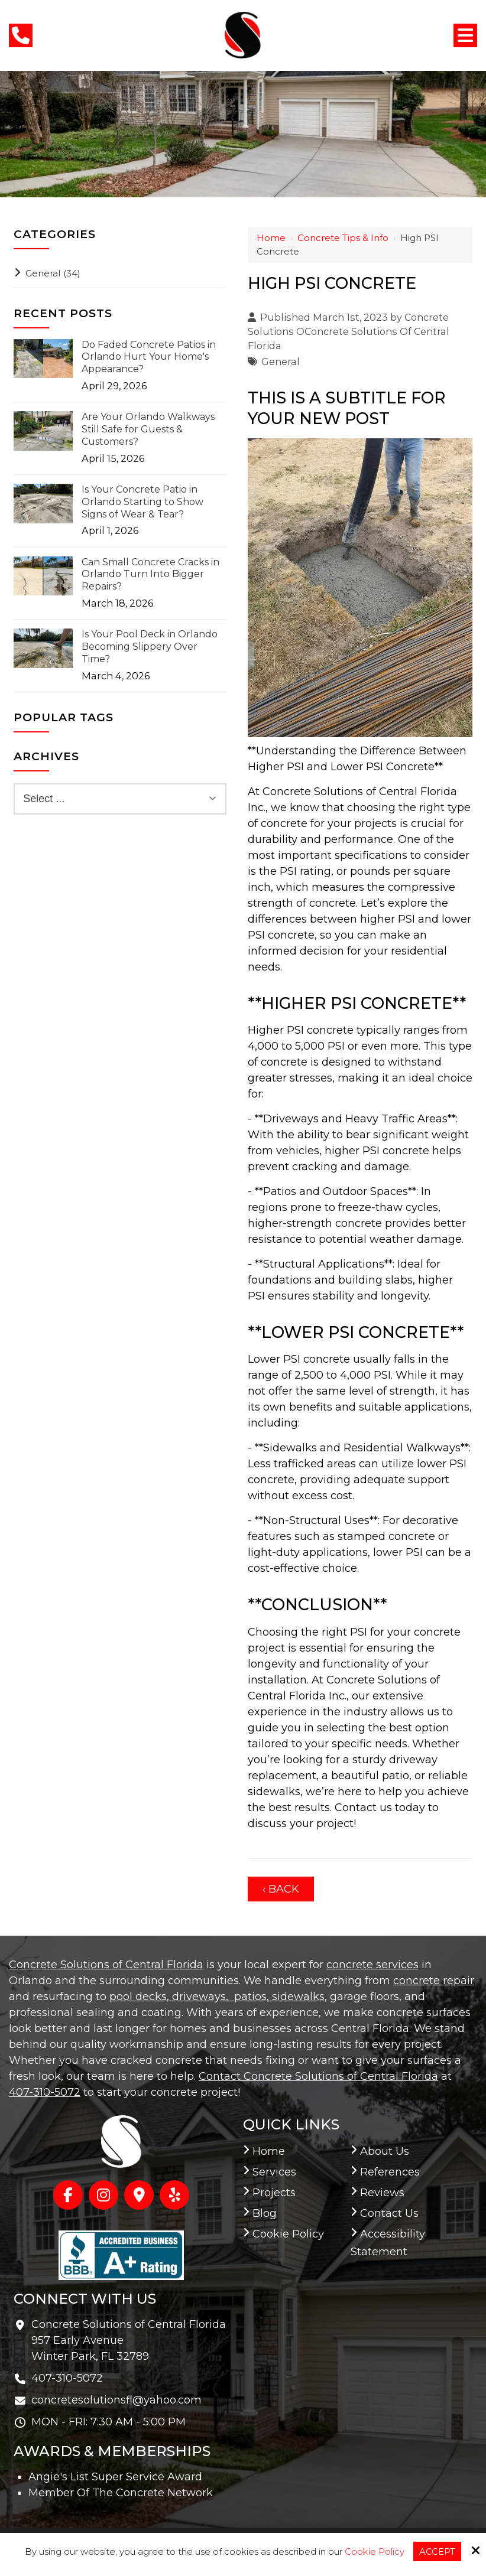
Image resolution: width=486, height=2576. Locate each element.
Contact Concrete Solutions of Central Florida (318, 2076)
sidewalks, (298, 1996)
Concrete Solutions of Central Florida (106, 1964)
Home (271, 237)
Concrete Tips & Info (342, 237)
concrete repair (433, 1980)
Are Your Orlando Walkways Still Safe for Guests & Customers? (148, 429)
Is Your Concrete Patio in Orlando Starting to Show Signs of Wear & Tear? (142, 502)
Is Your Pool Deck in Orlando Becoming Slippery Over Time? (150, 646)
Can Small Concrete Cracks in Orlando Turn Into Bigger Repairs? (150, 574)
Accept (437, 2551)
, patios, (247, 1996)
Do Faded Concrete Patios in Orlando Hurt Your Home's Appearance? (149, 357)
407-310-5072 (44, 2092)
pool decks (138, 1996)
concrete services (372, 1964)
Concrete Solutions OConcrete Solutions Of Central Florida (348, 331)
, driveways (196, 1996)
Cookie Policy (374, 2551)
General (280, 361)
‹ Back (281, 1889)
